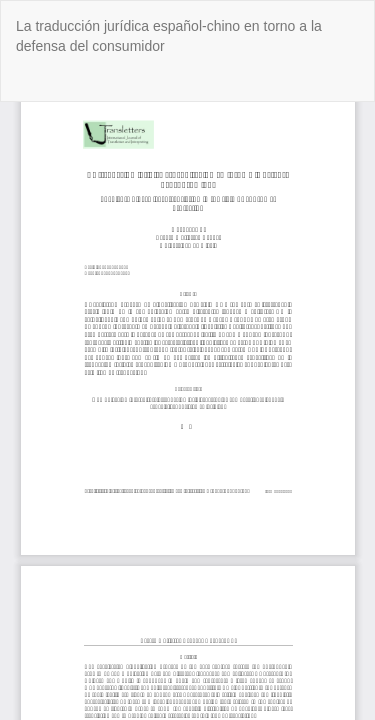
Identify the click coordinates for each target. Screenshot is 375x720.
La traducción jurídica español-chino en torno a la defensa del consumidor (169, 36)
